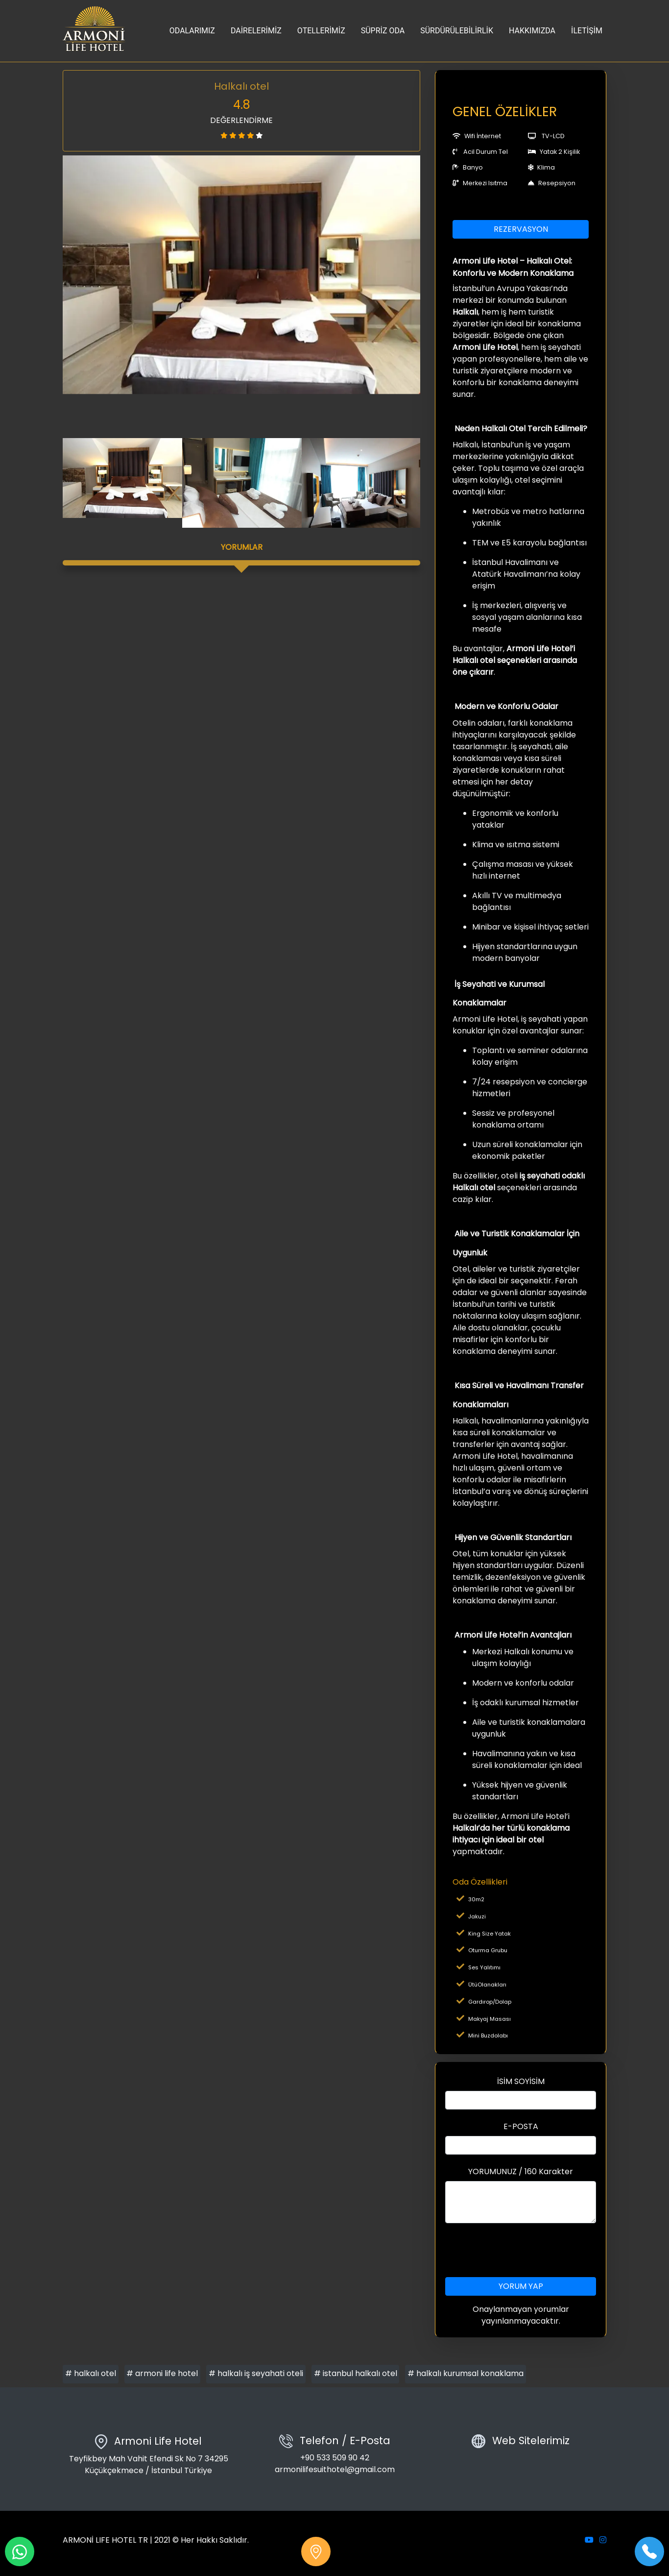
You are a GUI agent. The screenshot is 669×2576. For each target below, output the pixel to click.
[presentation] (520, 2250)
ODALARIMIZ (192, 30)
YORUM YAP (521, 2286)
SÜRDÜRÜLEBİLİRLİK (456, 30)
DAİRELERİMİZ (256, 30)
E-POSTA (520, 2126)
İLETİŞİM (586, 30)
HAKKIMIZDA (532, 30)
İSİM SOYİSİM (521, 2081)
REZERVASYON (521, 229)
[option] (241, 274)
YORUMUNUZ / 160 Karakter (520, 2171)
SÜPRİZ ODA (383, 30)
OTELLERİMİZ (321, 30)
